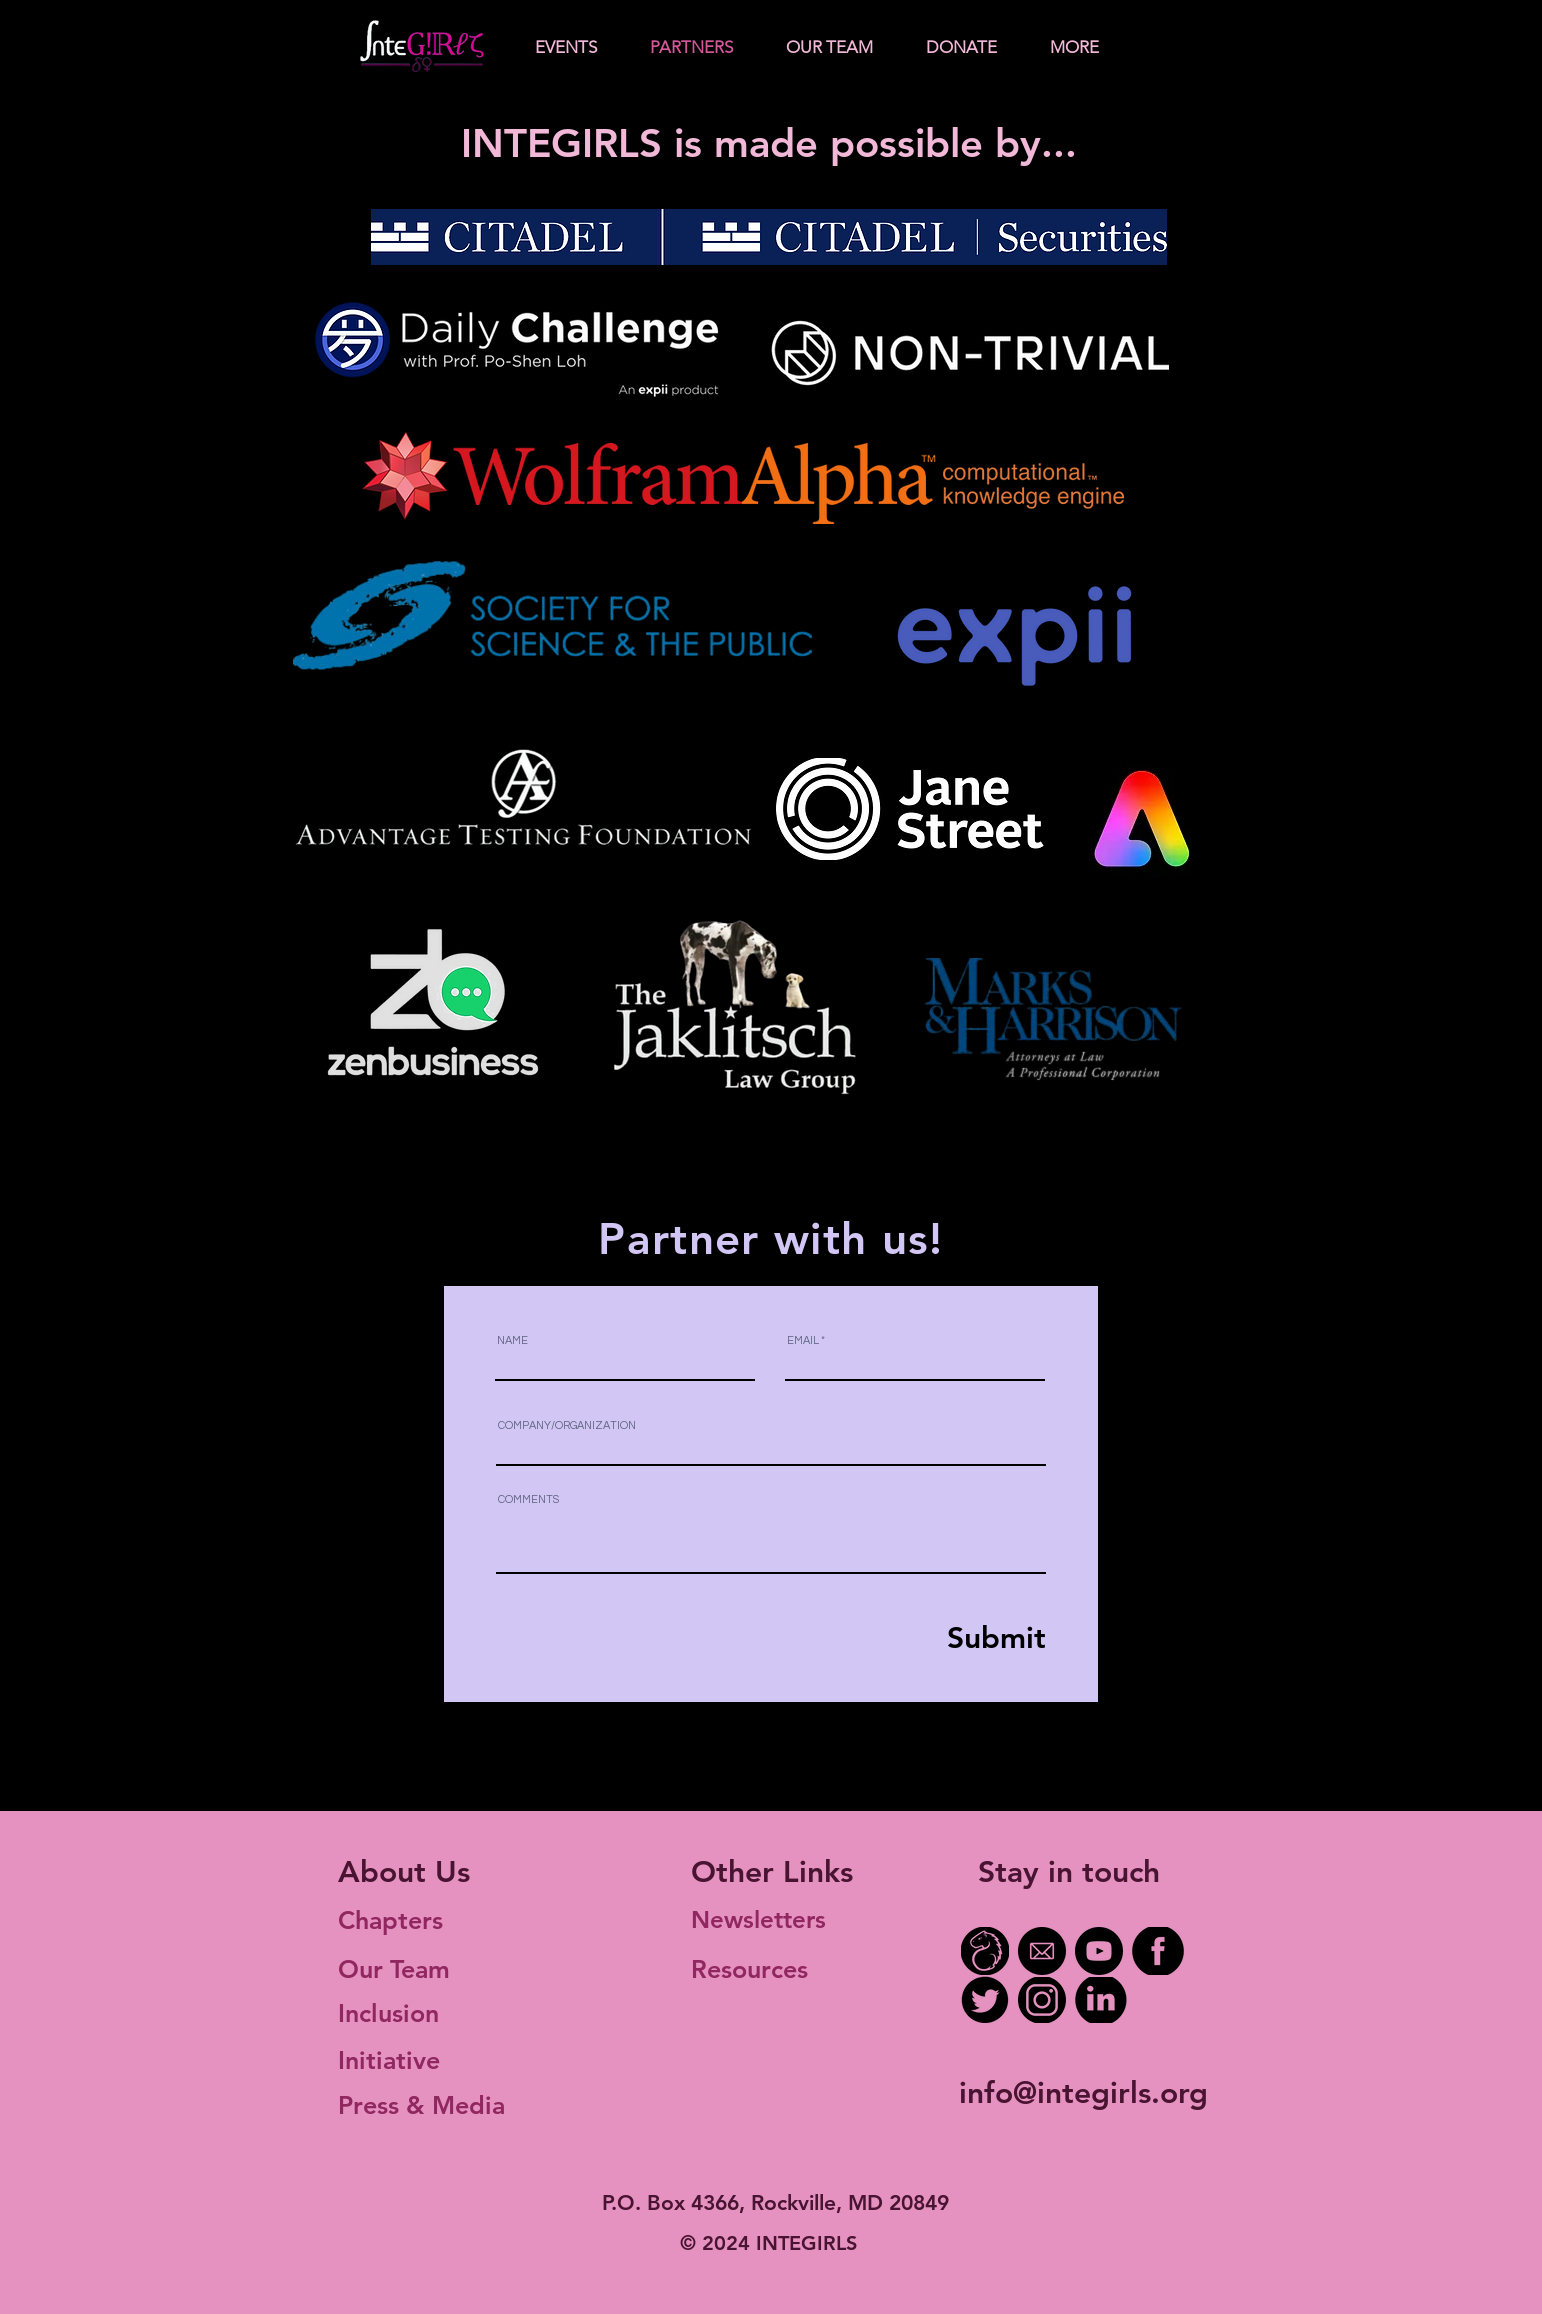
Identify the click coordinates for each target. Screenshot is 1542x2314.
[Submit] (954, 1637)
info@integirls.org (1083, 2093)
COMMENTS (528, 1499)
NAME (512, 1340)
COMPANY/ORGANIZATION (567, 1425)
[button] (566, 47)
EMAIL (803, 1340)
